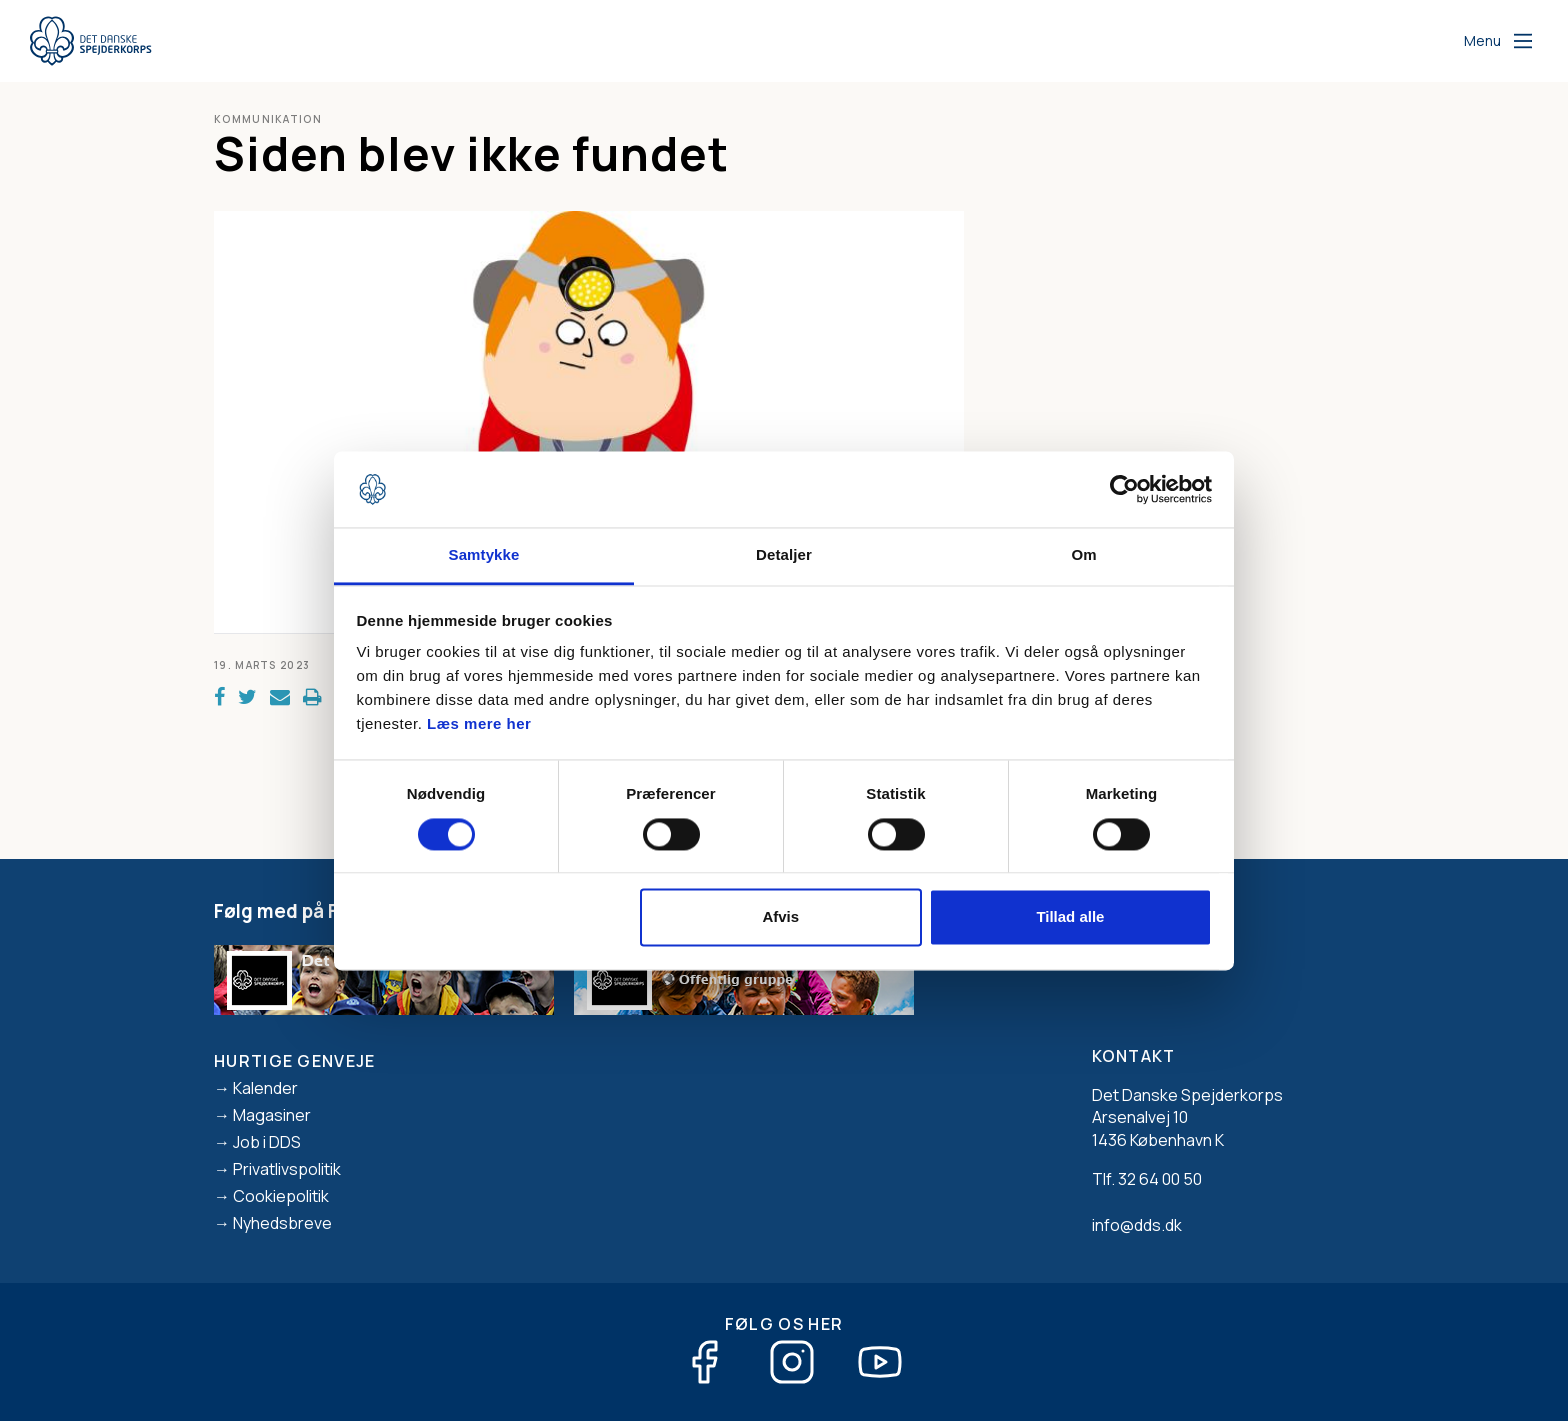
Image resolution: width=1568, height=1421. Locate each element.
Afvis (780, 917)
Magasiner (272, 1115)
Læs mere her (479, 724)
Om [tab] (1083, 555)
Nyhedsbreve (282, 1223)
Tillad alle (1070, 917)
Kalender (265, 1088)
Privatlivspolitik (287, 1169)
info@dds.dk (1137, 1225)
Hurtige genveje (295, 1061)
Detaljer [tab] (784, 555)
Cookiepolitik (281, 1196)
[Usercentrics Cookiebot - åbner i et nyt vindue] (1124, 489)
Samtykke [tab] (484, 555)
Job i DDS (267, 1142)
